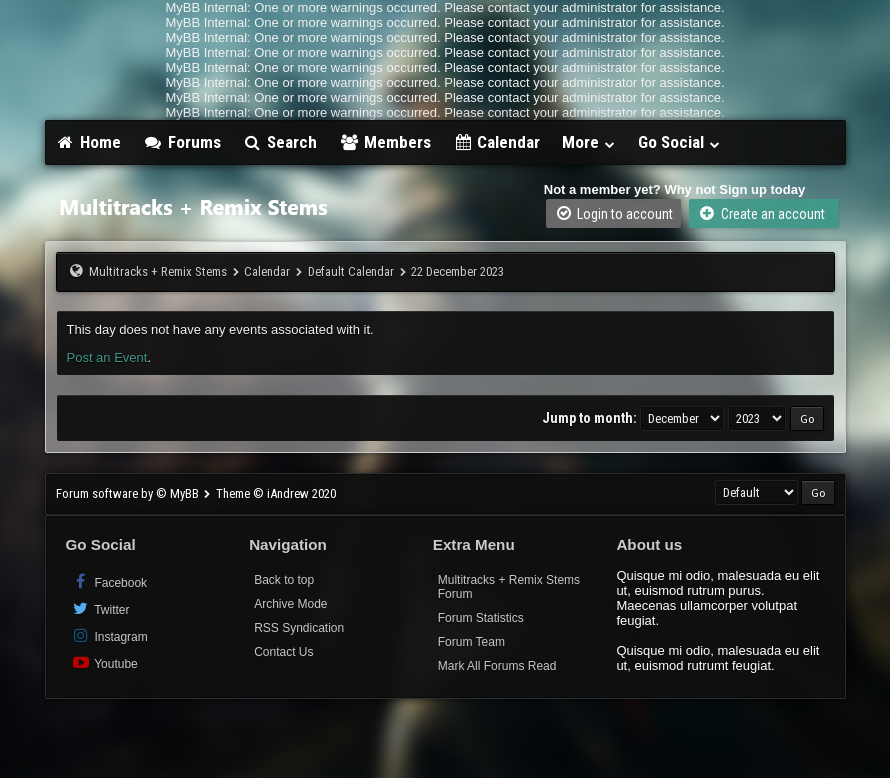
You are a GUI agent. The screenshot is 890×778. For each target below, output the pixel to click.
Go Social (679, 142)
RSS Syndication (299, 628)
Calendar (497, 142)
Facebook (109, 581)
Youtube (104, 662)
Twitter (100, 608)
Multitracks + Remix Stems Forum (509, 587)
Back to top (284, 580)
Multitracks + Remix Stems (158, 271)
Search (280, 142)
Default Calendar (351, 271)
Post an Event (107, 357)
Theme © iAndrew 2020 (276, 493)
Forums (182, 142)
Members (385, 142)
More (589, 142)
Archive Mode (290, 604)
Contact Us (283, 652)
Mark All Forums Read (497, 666)
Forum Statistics (481, 618)
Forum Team (471, 642)
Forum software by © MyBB (129, 493)
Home (89, 142)
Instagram (109, 635)
